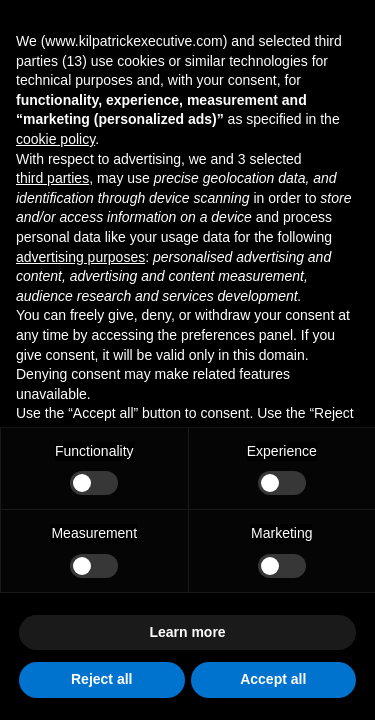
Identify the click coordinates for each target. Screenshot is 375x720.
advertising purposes (80, 257)
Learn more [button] (187, 632)
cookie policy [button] (55, 139)
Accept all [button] (273, 679)
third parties (52, 178)
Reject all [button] (101, 679)
